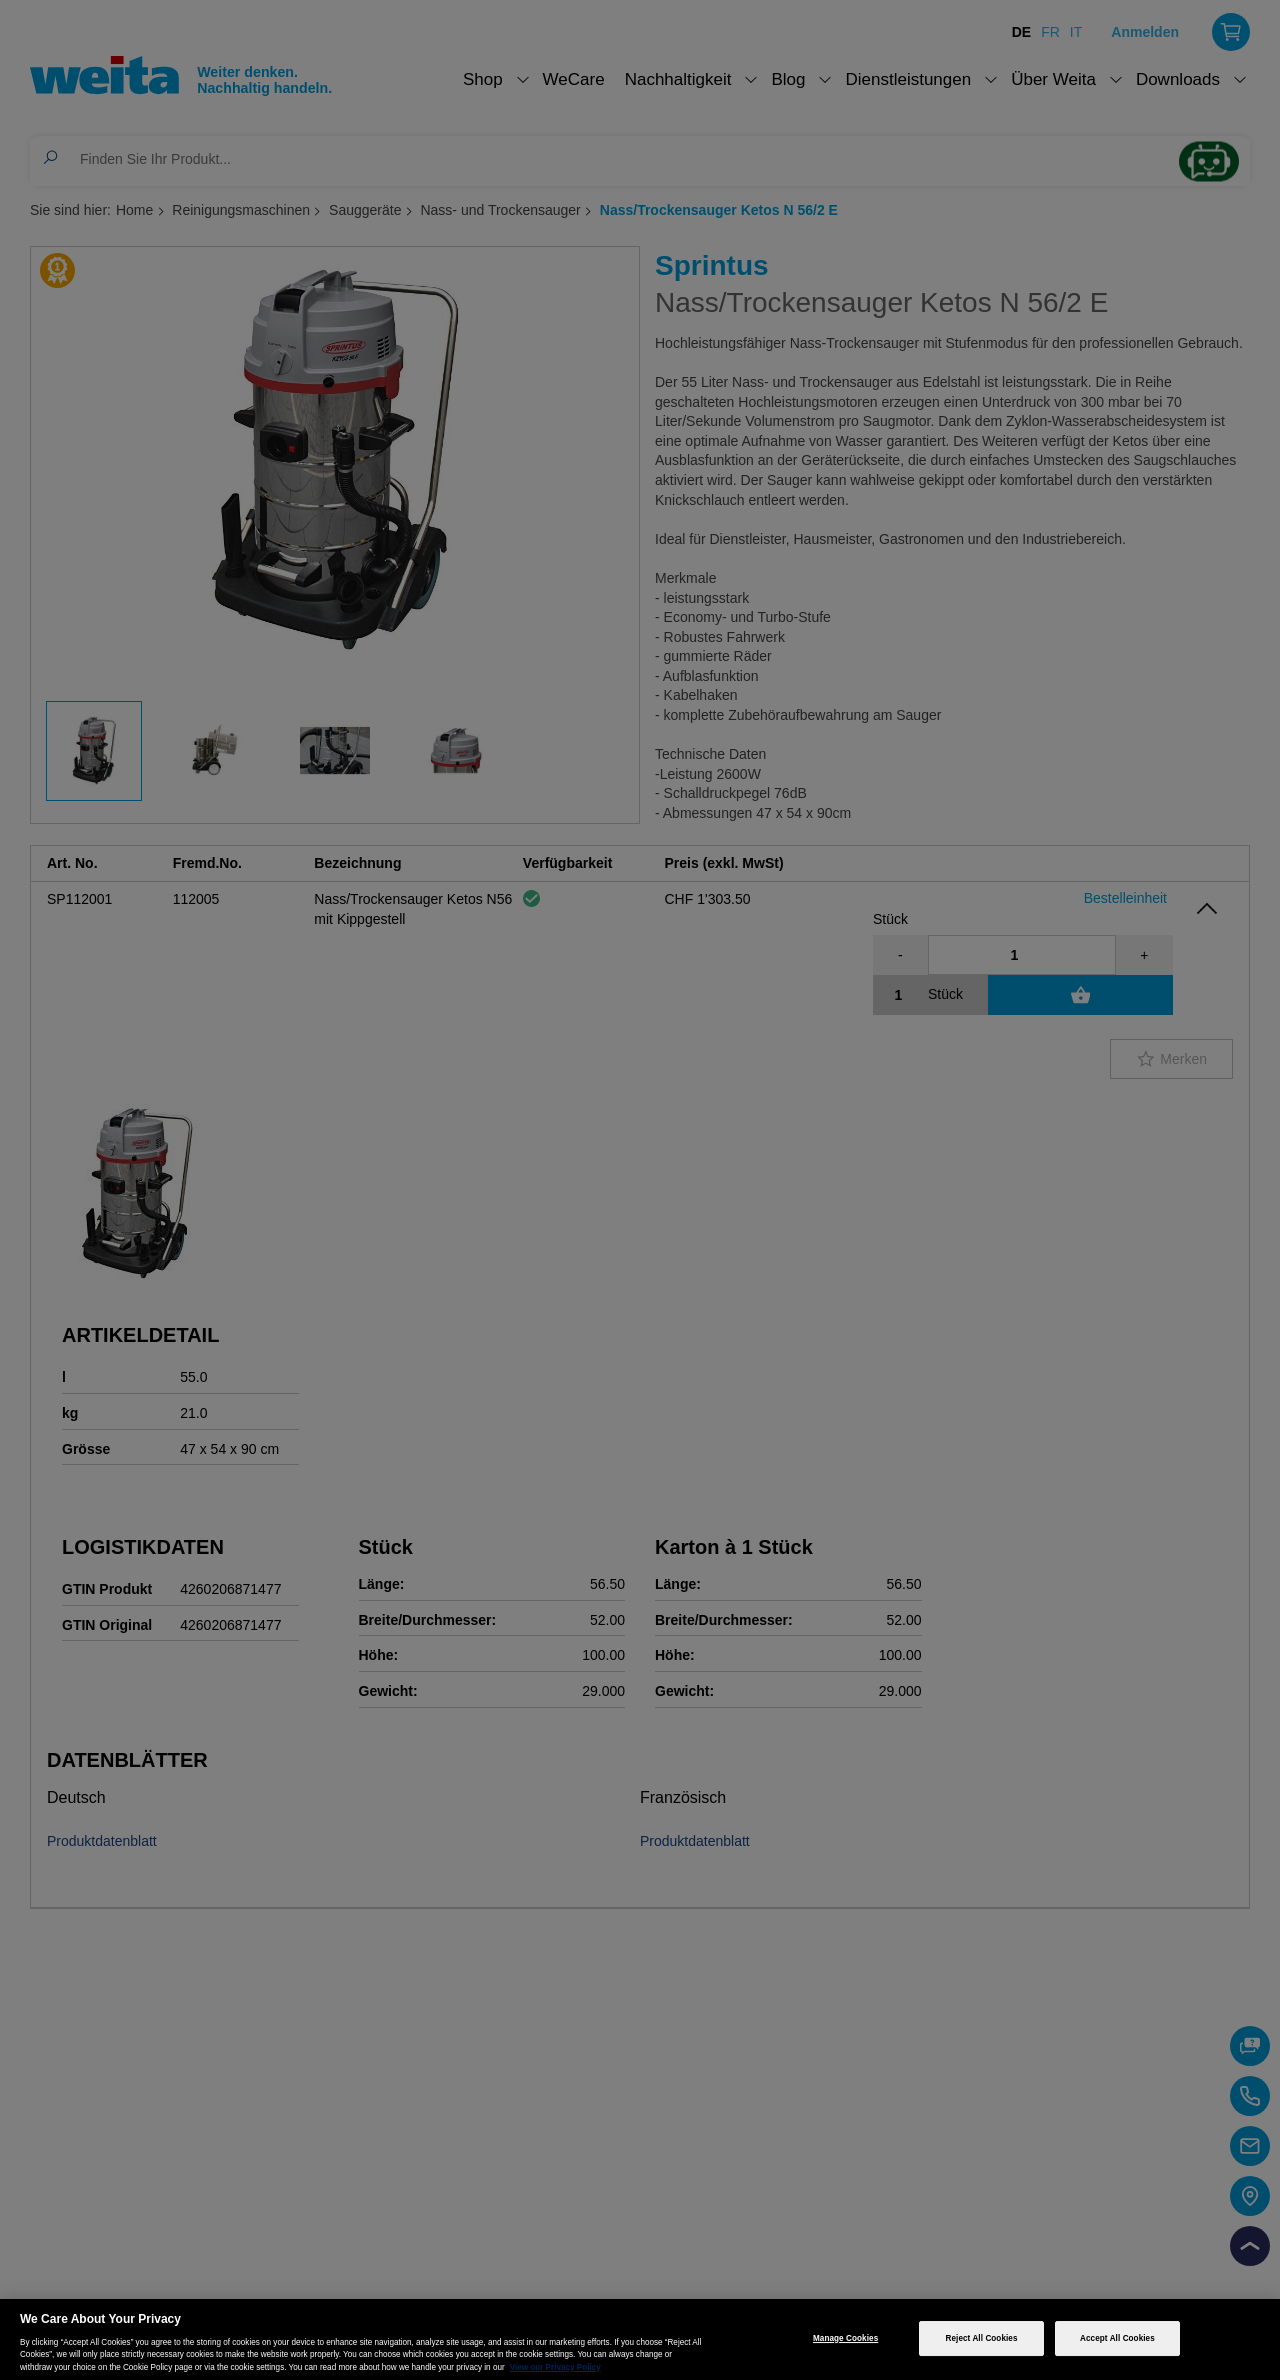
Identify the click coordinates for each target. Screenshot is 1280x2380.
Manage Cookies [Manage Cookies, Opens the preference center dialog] (845, 2338)
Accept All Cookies (1117, 2338)
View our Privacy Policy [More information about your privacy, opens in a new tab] (555, 2367)
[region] (640, 2339)
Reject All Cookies (982, 2338)
